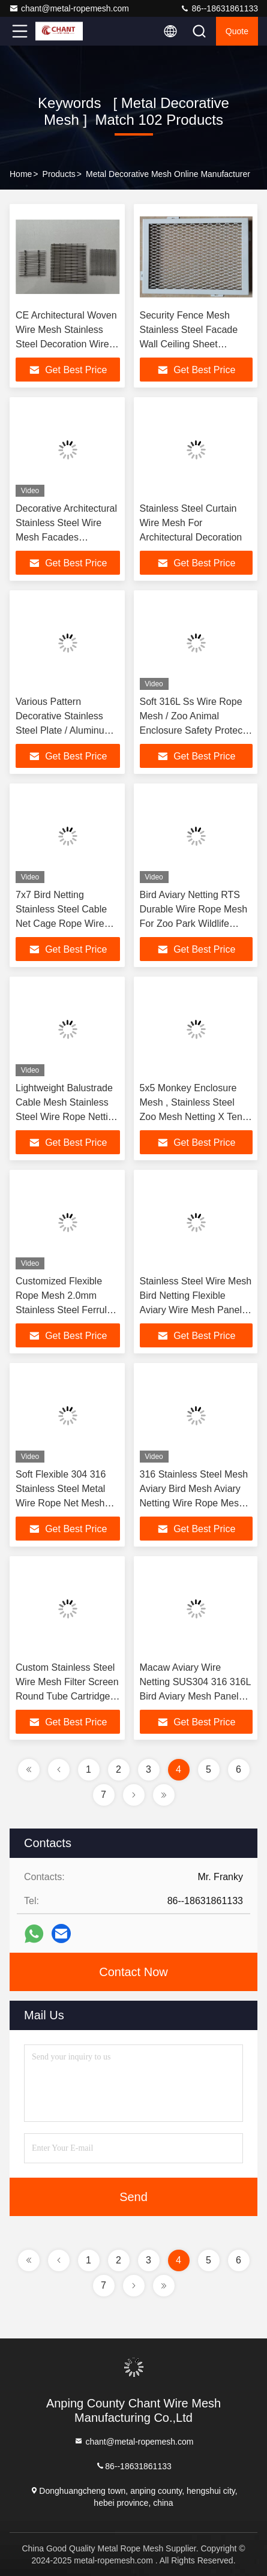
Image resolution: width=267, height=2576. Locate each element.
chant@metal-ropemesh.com (69, 8)
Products (59, 174)
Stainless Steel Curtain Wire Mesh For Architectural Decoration (191, 522)
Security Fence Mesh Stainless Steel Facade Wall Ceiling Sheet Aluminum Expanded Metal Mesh (189, 344)
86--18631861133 (219, 8)
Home (21, 174)
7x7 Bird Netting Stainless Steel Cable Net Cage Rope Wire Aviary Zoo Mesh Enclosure (61, 923)
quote (237, 31)
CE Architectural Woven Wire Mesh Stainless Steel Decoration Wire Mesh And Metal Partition (66, 344)
